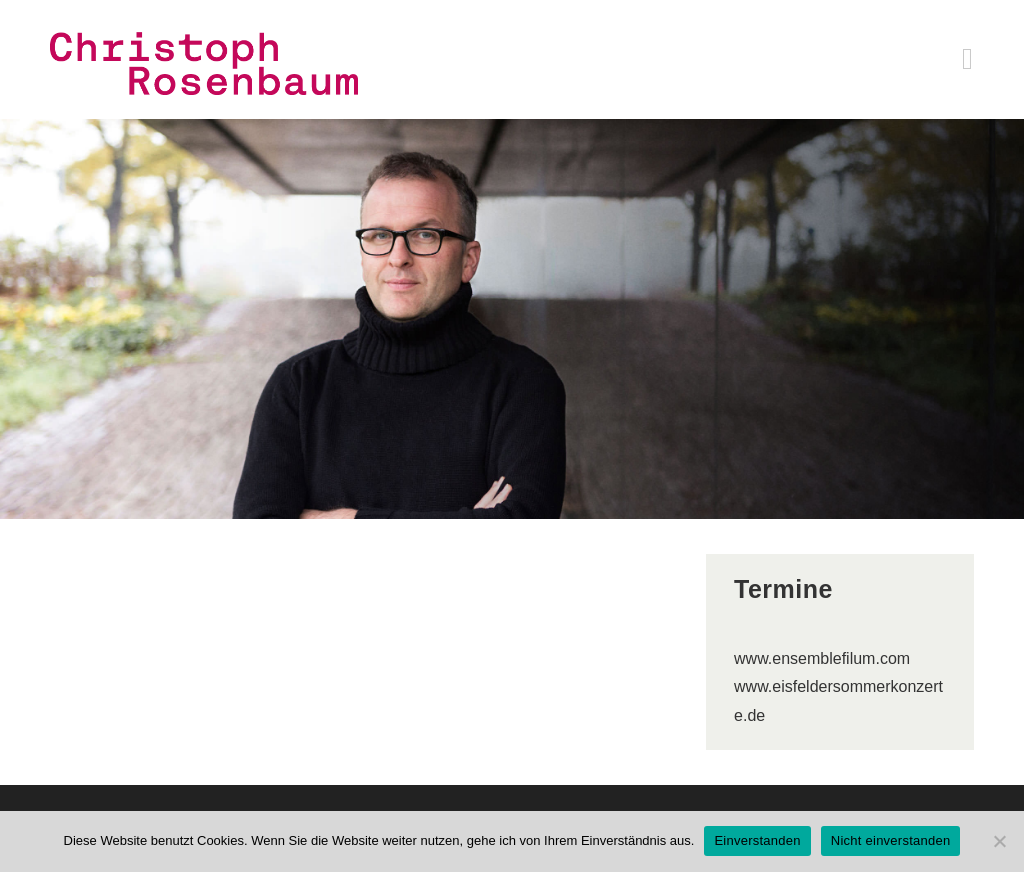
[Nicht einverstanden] (999, 841)
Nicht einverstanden (891, 840)
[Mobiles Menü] (968, 63)
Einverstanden (757, 840)
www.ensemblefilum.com (822, 658)
